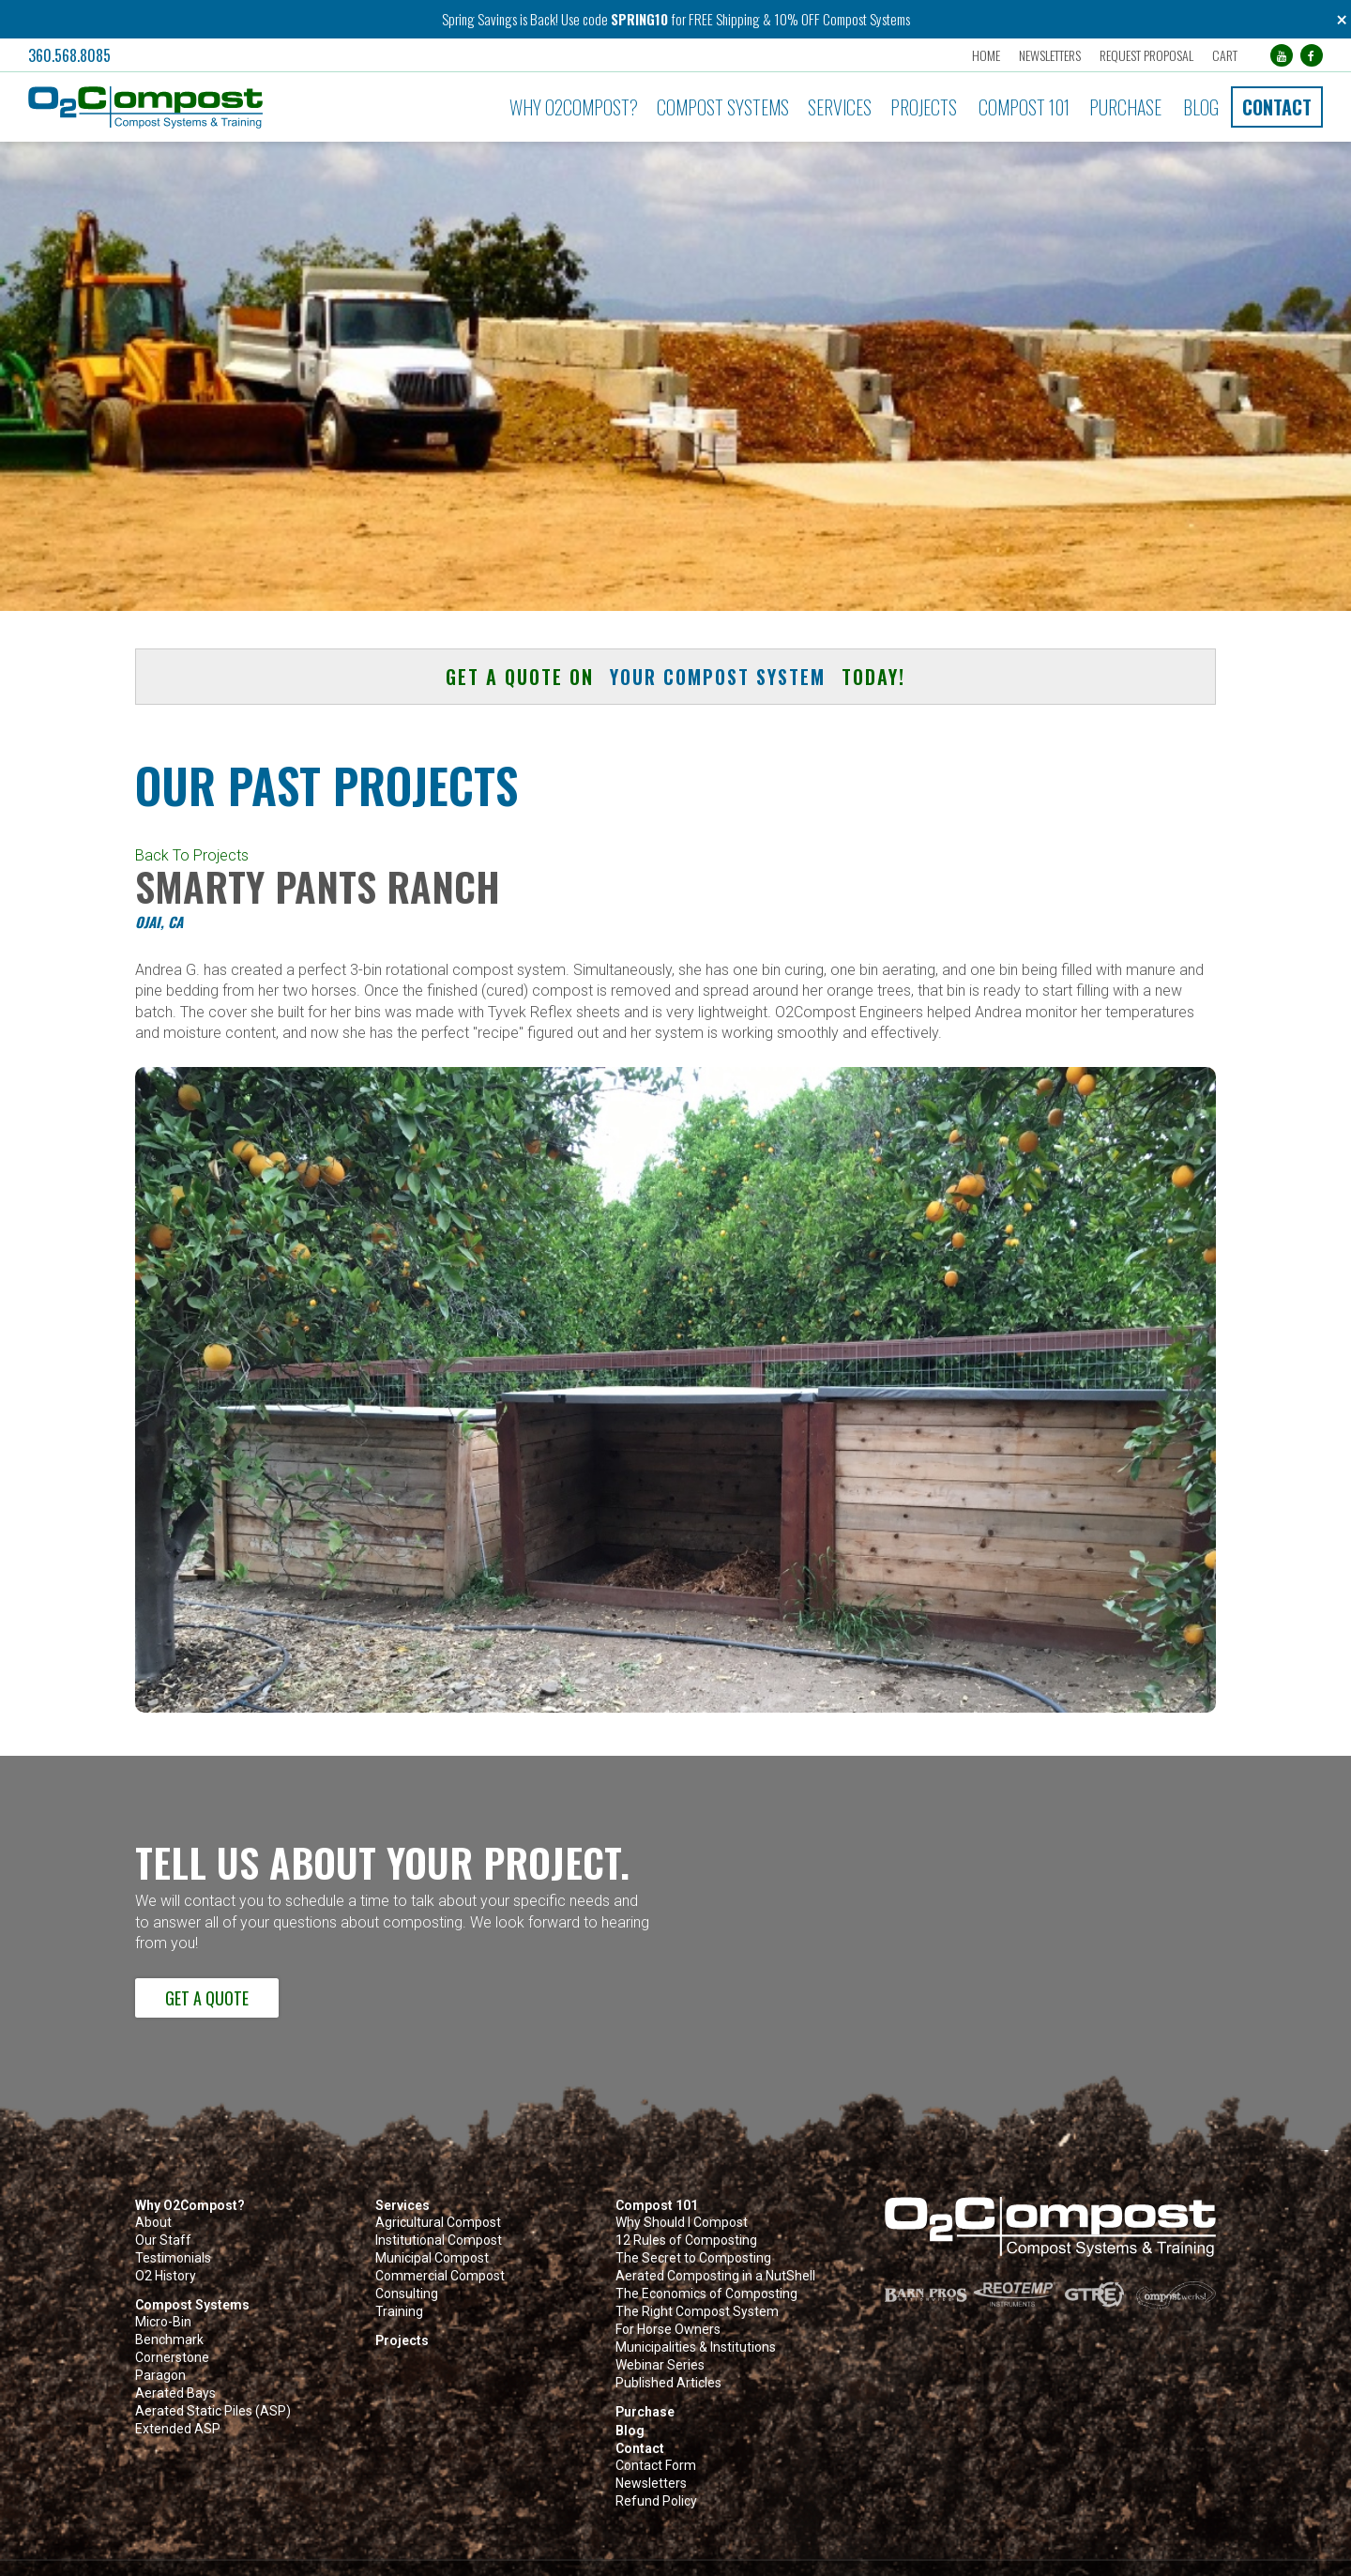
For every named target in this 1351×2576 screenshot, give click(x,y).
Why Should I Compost (681, 2223)
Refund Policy (656, 2501)
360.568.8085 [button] (69, 55)
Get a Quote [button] (207, 1998)
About (153, 2223)
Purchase (1125, 107)
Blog (1201, 107)
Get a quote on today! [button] (675, 677)
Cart (1224, 55)
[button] (226, 107)
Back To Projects (192, 855)
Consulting (406, 2294)
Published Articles (668, 2383)
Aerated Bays (175, 2393)
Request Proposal (1146, 55)
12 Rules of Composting (686, 2240)
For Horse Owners (668, 2330)
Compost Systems (723, 107)
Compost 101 (1024, 107)
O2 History (165, 2276)
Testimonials (173, 2258)
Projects (923, 107)
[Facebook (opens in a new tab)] (1311, 55)
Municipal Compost (432, 2258)
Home (986, 55)
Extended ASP (177, 2429)
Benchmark (169, 2340)
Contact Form (655, 2466)
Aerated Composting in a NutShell (715, 2276)
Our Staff (163, 2240)
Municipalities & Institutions (695, 2347)
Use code (586, 18)
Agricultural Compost (438, 2223)
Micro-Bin (163, 2322)
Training (399, 2312)
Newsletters (1050, 55)
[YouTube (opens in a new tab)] (1281, 55)
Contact (1277, 107)
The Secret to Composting (693, 2258)
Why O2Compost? (573, 107)
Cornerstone (172, 2358)
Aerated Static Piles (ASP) (213, 2411)
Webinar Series (660, 2365)
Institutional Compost (438, 2240)
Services (840, 107)
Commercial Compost (440, 2276)
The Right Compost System (697, 2312)
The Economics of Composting (706, 2294)
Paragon (160, 2376)
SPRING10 (639, 18)
